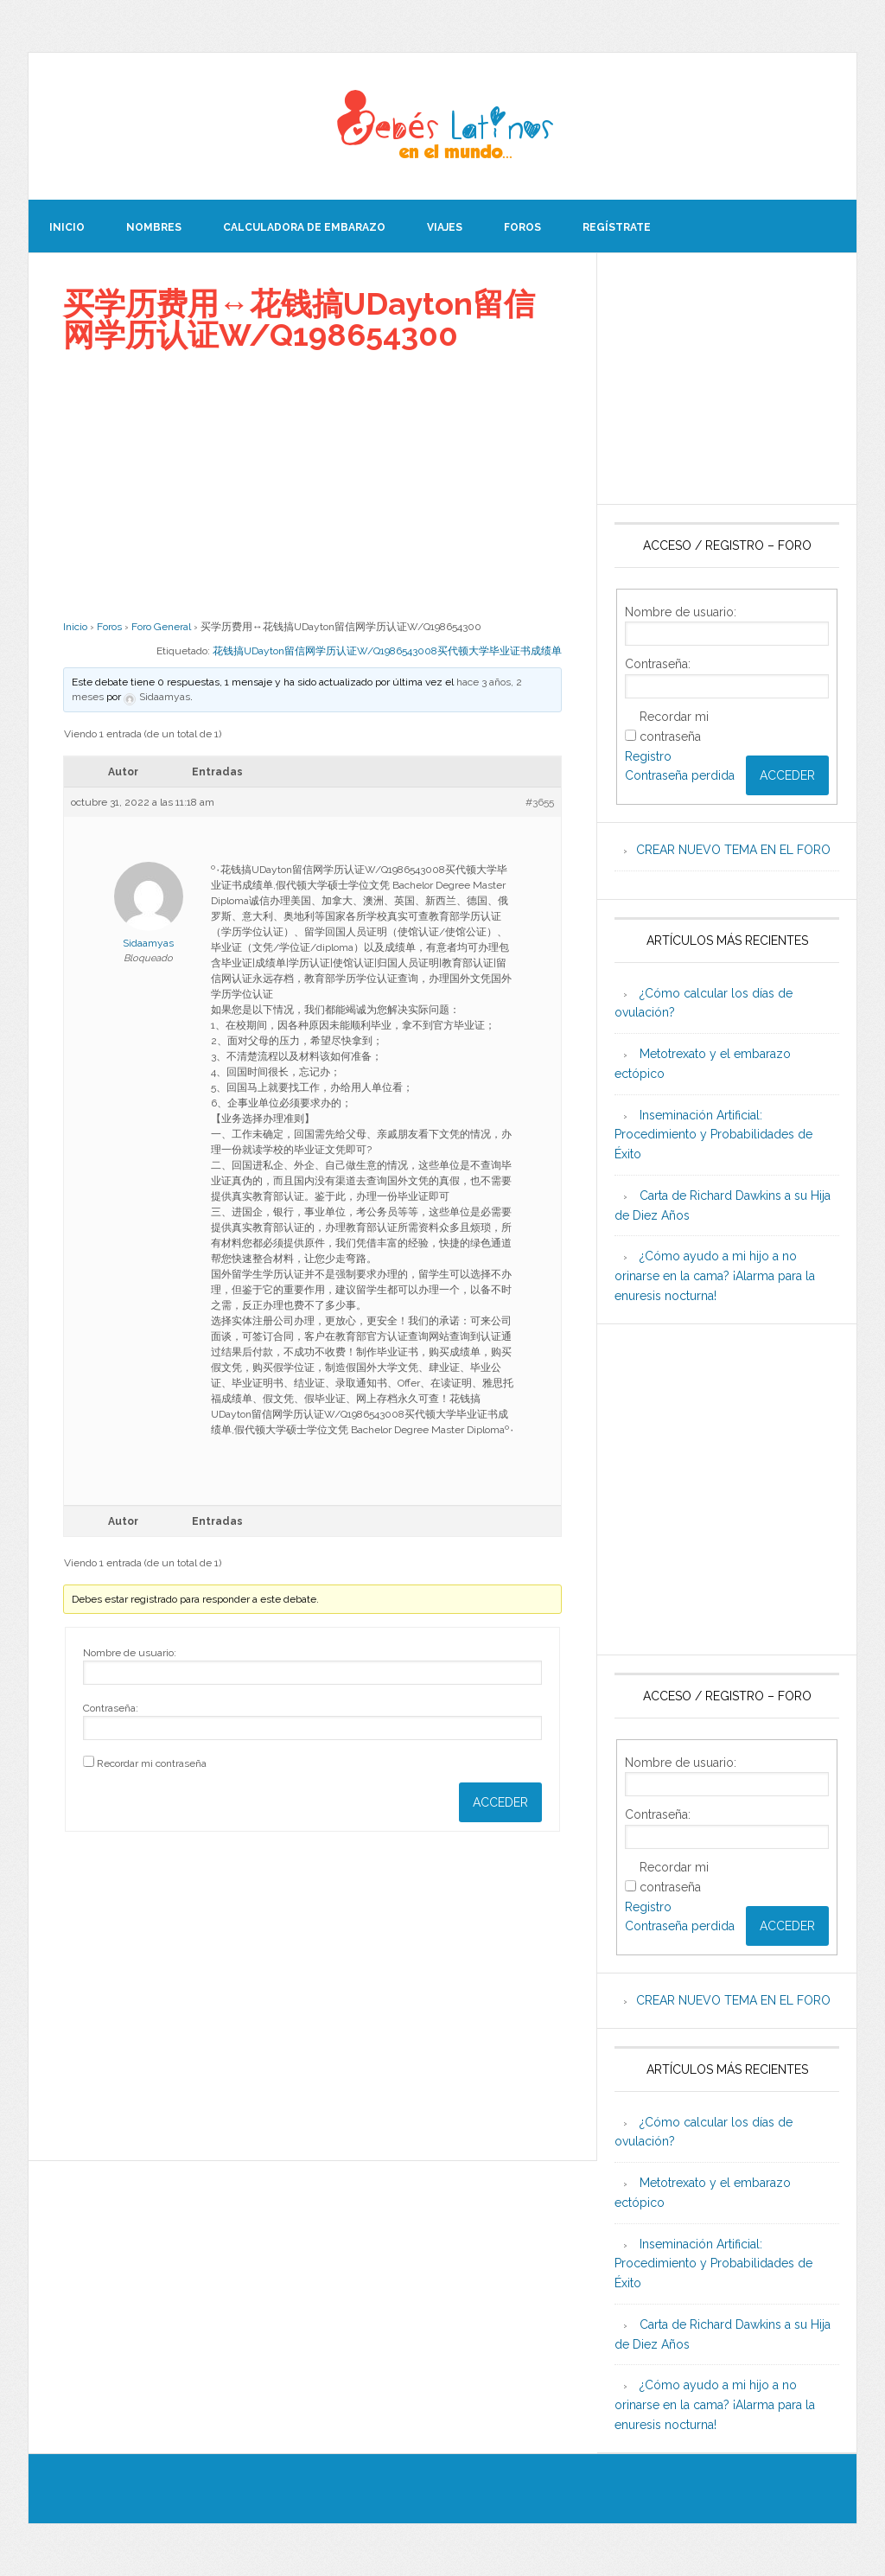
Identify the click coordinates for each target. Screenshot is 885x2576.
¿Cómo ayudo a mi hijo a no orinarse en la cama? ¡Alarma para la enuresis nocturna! (714, 1276)
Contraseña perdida (680, 775)
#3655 (539, 802)
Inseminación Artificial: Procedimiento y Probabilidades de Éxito (713, 1135)
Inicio (75, 627)
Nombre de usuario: (129, 1653)
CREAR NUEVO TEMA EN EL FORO (733, 850)
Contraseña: (110, 1708)
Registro (648, 756)
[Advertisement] (312, 485)
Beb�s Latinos (442, 126)
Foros (109, 627)
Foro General (161, 627)
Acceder (500, 1802)
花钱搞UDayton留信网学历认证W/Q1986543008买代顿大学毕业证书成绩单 (387, 651)
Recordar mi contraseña (152, 1763)
